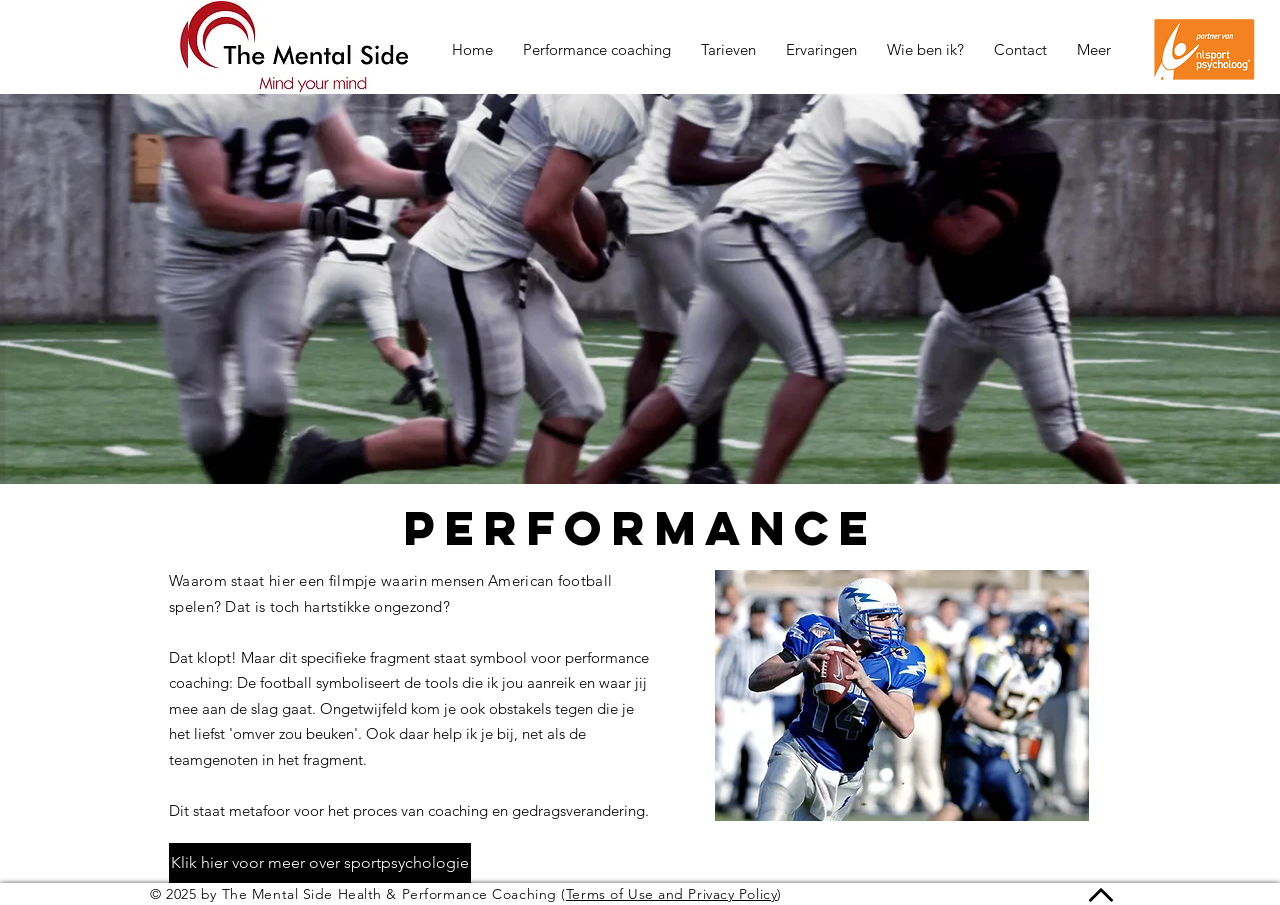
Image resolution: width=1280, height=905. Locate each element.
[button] (1094, 50)
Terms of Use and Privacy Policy (671, 894)
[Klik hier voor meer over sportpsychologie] (320, 863)
